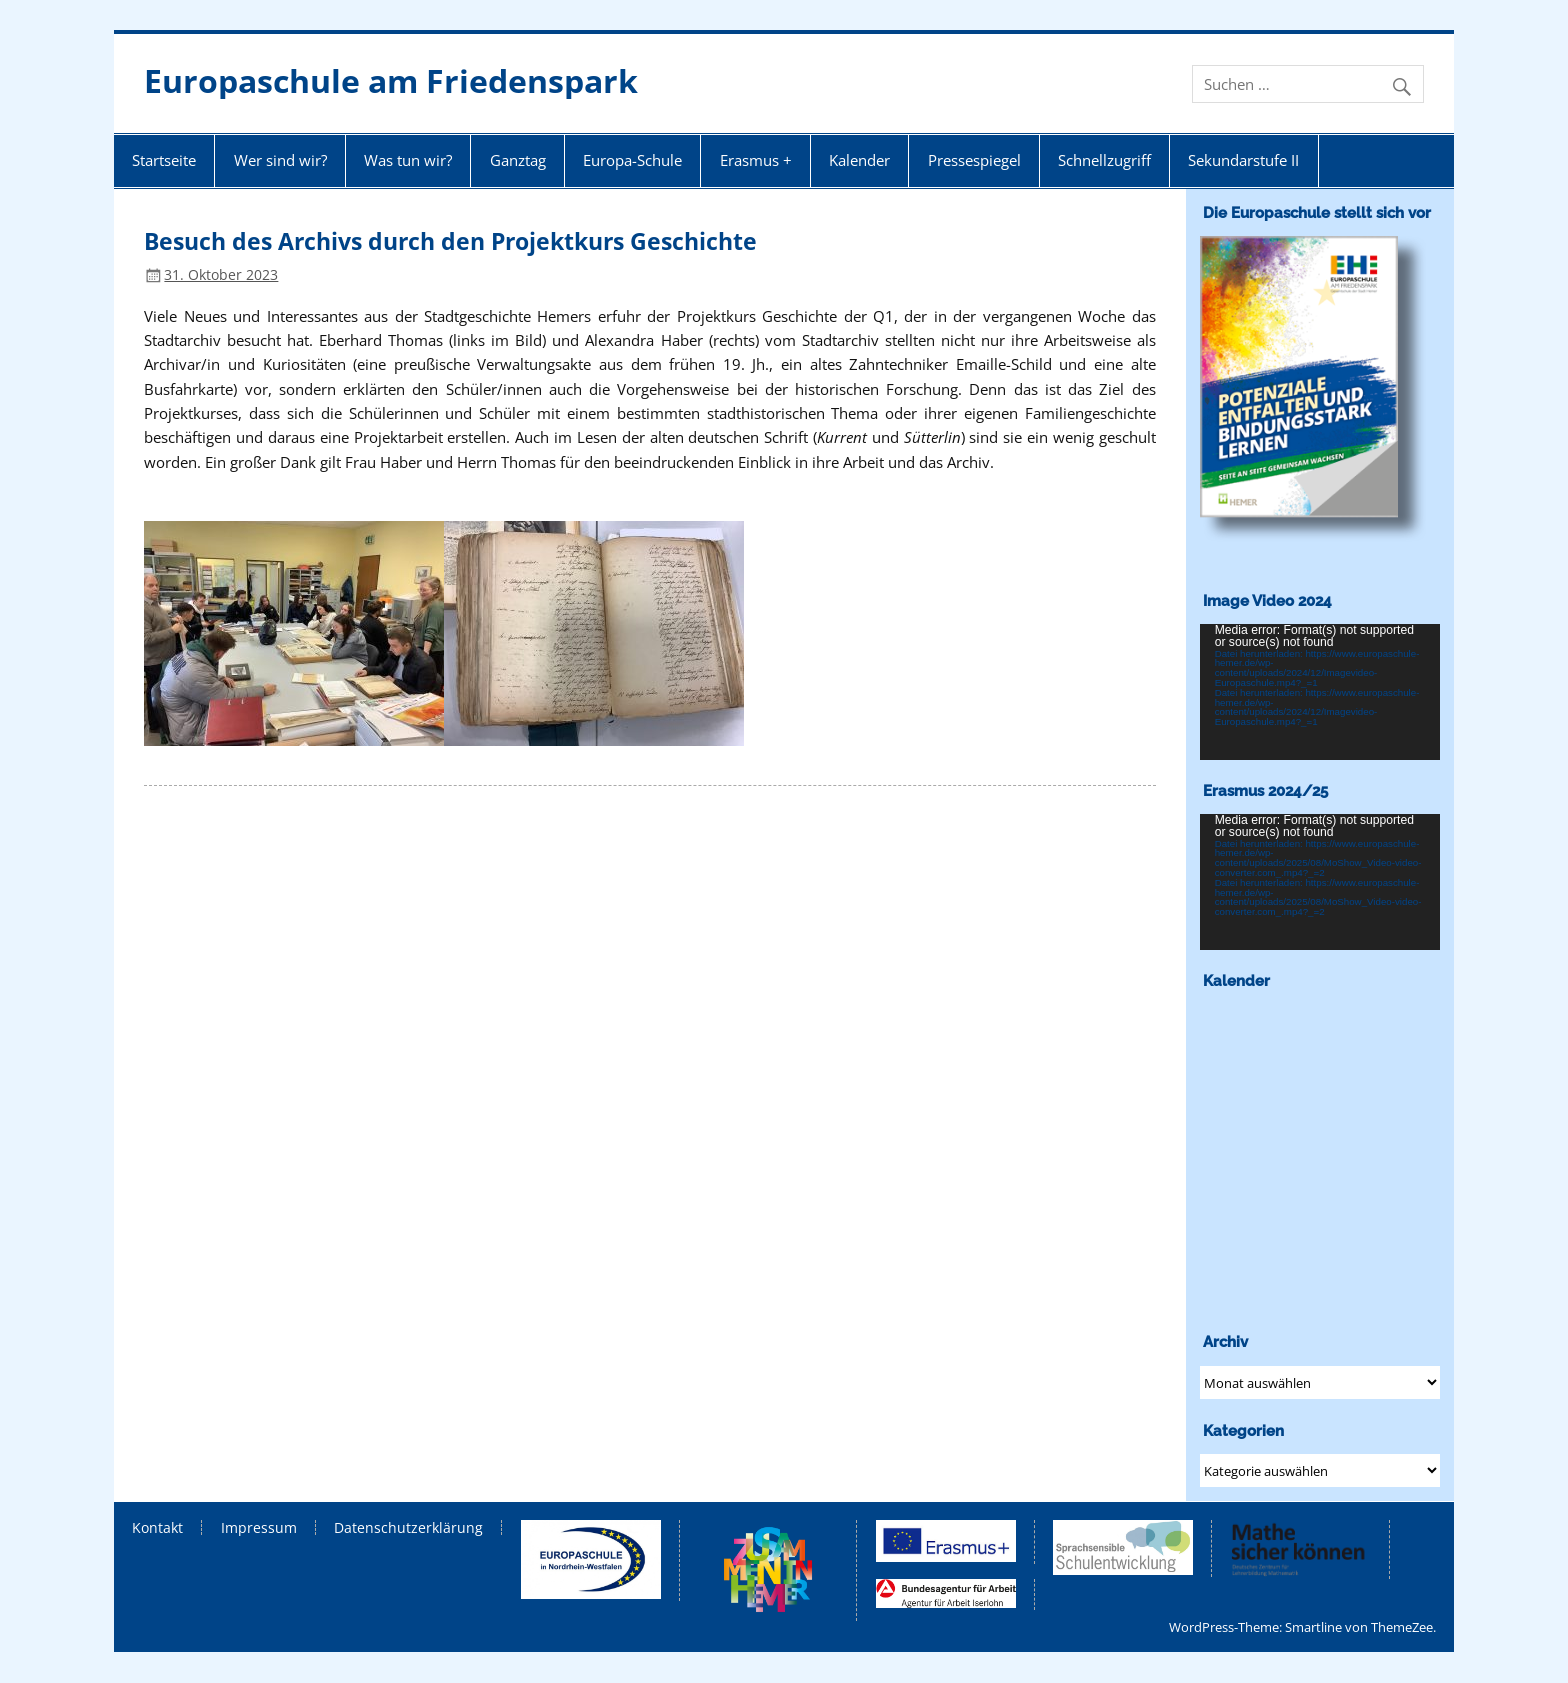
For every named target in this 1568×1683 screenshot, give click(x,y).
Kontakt (157, 1528)
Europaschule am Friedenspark (391, 80)
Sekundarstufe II (1243, 160)
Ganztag (518, 160)
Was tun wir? (408, 160)
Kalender (859, 160)
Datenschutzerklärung (408, 1528)
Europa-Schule (632, 160)
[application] (1320, 691)
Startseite (164, 160)
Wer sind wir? (280, 160)
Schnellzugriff (1104, 160)
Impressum (259, 1528)
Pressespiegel (974, 160)
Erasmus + (756, 160)
